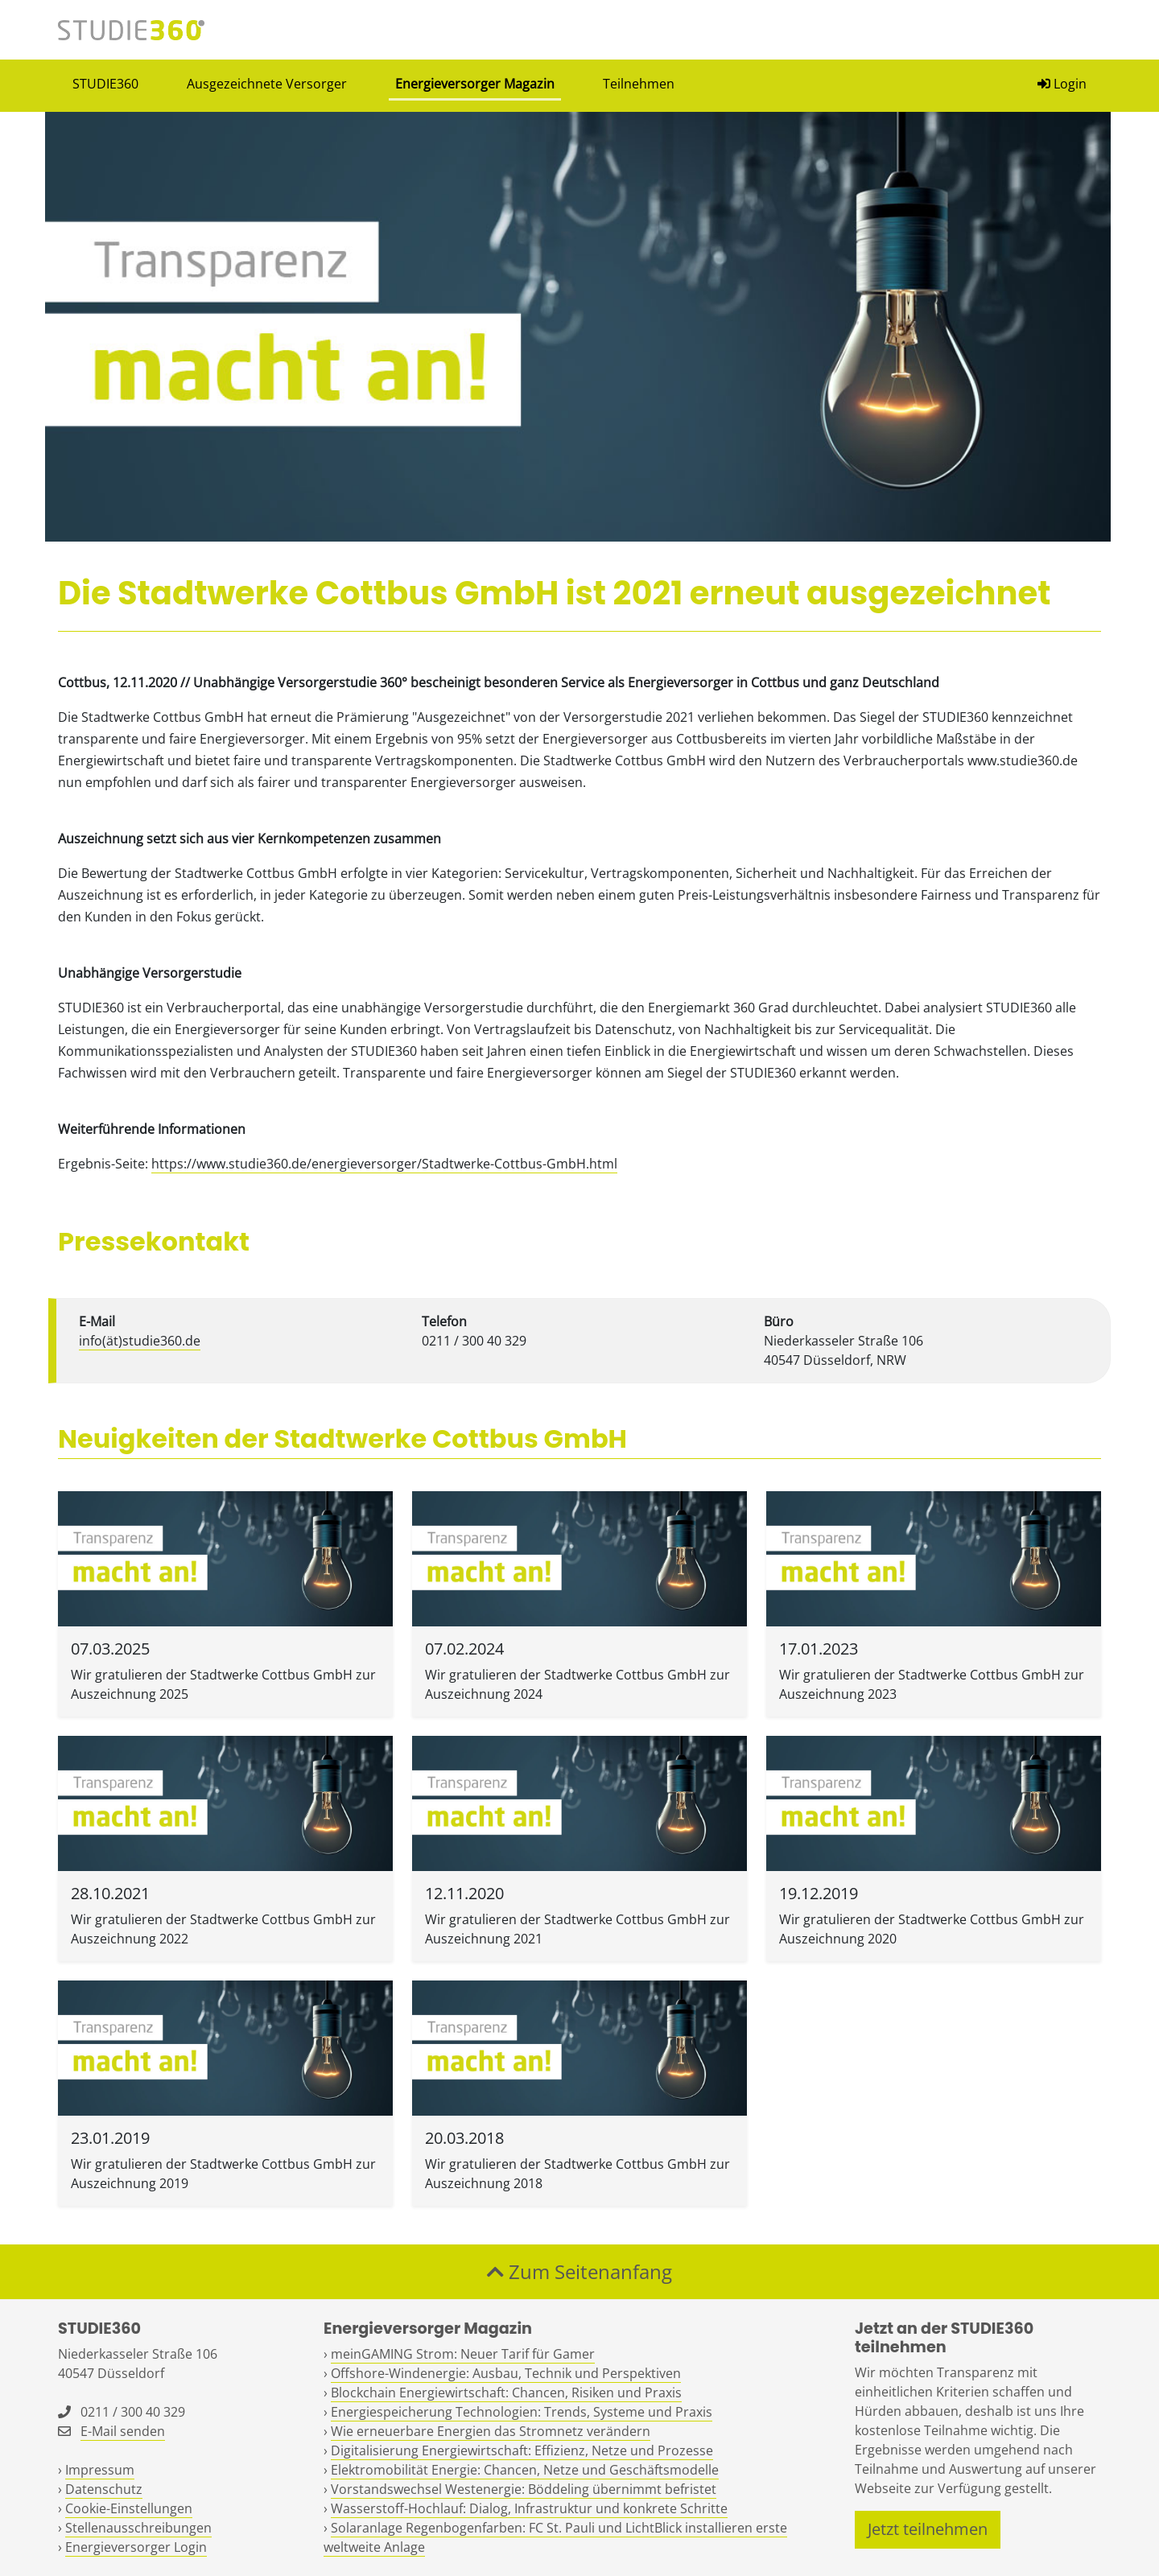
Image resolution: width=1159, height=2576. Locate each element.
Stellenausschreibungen (138, 2528)
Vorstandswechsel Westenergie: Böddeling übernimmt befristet (523, 2489)
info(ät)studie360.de (139, 1341)
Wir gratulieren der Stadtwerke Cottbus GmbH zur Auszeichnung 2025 (223, 1684)
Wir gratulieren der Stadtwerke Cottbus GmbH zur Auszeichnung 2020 (931, 1928)
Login (1062, 84)
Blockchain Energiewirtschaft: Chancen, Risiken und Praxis (506, 2392)
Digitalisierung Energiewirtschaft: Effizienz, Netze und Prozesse (522, 2450)
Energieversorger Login (136, 2547)
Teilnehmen (638, 84)
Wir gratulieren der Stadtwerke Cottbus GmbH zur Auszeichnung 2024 (577, 1684)
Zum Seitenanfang (579, 2271)
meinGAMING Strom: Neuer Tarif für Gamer (463, 2354)
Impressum (99, 2470)
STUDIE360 (105, 84)
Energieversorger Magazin (475, 84)
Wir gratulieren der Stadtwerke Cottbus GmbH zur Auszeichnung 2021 (577, 1928)
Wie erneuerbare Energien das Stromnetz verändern (490, 2431)
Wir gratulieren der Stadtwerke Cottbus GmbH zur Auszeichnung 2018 (577, 2173)
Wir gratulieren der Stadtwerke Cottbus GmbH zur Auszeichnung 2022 (223, 1928)
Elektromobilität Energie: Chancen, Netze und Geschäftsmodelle (525, 2470)
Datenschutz (103, 2489)
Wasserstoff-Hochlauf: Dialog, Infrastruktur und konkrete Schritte (529, 2508)
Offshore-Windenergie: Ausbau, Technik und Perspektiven (506, 2373)
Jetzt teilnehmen (928, 2529)
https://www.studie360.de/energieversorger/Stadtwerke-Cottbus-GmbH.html (384, 1164)
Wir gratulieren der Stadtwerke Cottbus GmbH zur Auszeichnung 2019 (223, 2173)
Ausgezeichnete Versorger (267, 84)
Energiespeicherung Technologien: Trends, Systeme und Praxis (521, 2412)
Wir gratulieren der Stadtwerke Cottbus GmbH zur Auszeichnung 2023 (931, 1684)
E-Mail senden (122, 2431)
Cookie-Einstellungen (128, 2508)
